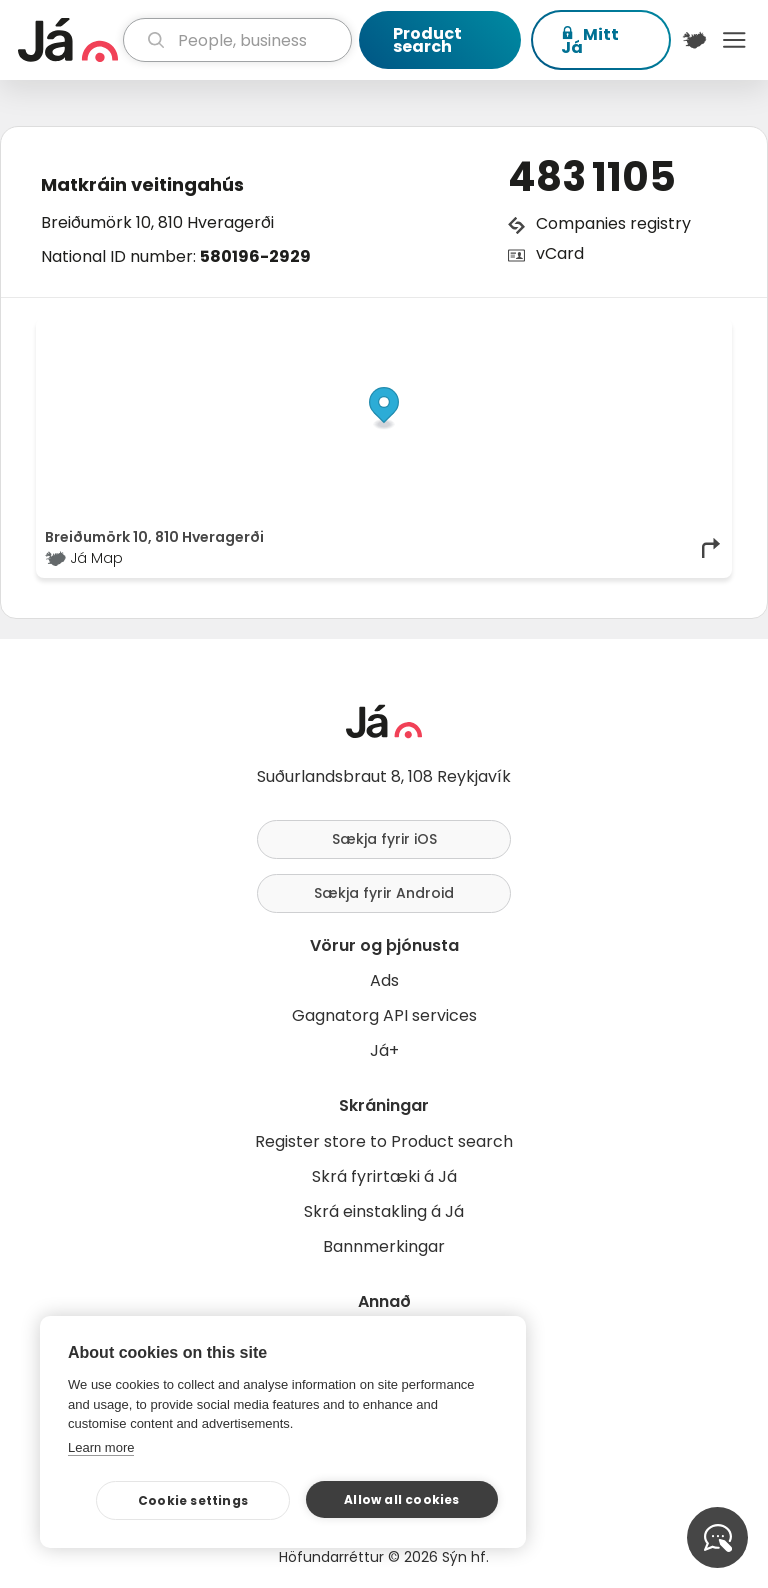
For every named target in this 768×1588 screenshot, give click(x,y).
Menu (734, 40)
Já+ (384, 1050)
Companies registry (613, 223)
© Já (517, 332)
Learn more (101, 1447)
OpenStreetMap (587, 332)
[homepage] (68, 40)
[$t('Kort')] (695, 40)
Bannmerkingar (384, 1246)
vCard (560, 253)
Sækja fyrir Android (384, 893)
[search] (237, 40)
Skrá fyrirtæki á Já (384, 1176)
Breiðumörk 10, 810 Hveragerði (157, 222)
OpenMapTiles (684, 332)
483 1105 (592, 177)
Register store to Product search (384, 1141)
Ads (384, 980)
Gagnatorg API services (384, 1015)
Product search (427, 40)
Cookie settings (193, 1500)
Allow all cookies (401, 1499)
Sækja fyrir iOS (384, 839)
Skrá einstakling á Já (384, 1211)
